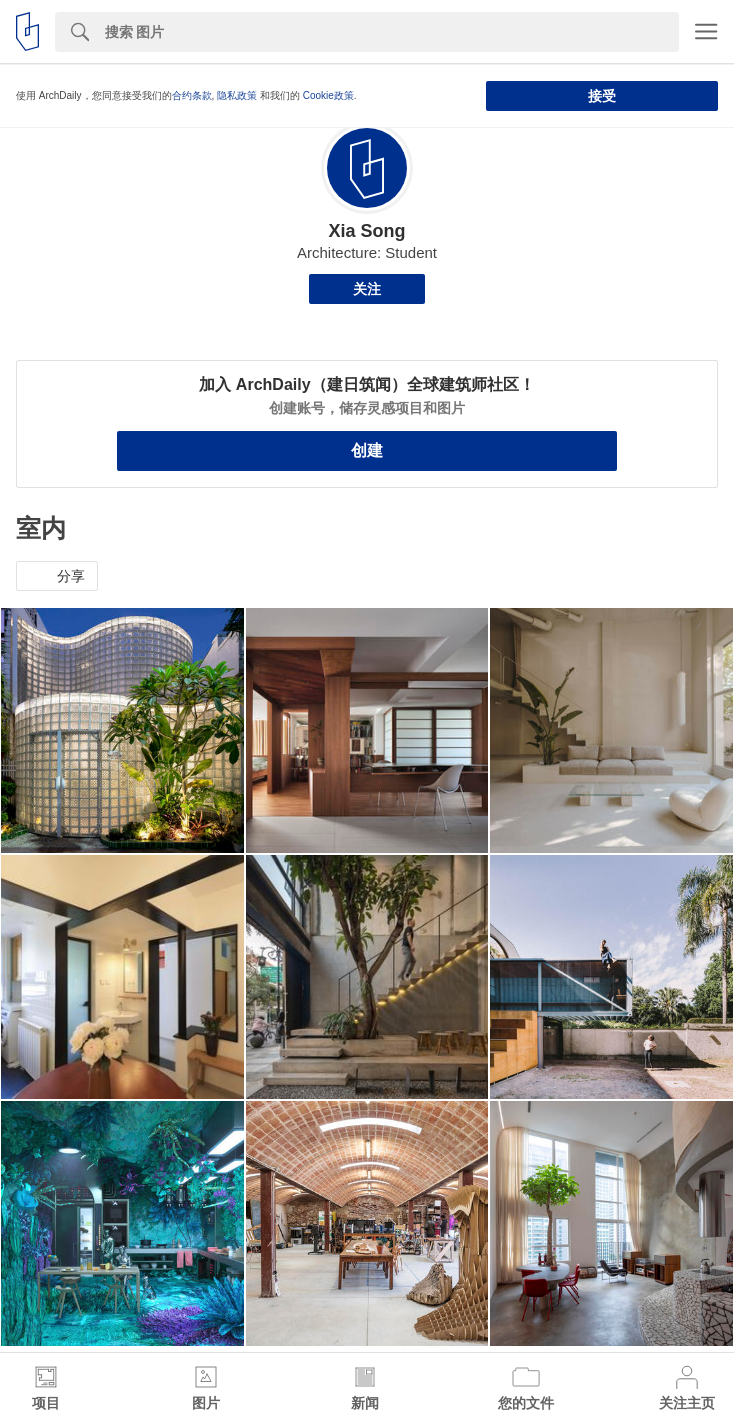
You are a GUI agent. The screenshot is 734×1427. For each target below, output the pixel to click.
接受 (602, 96)
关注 (367, 289)
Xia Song (366, 231)
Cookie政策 (328, 95)
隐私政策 (237, 95)
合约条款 (192, 95)
